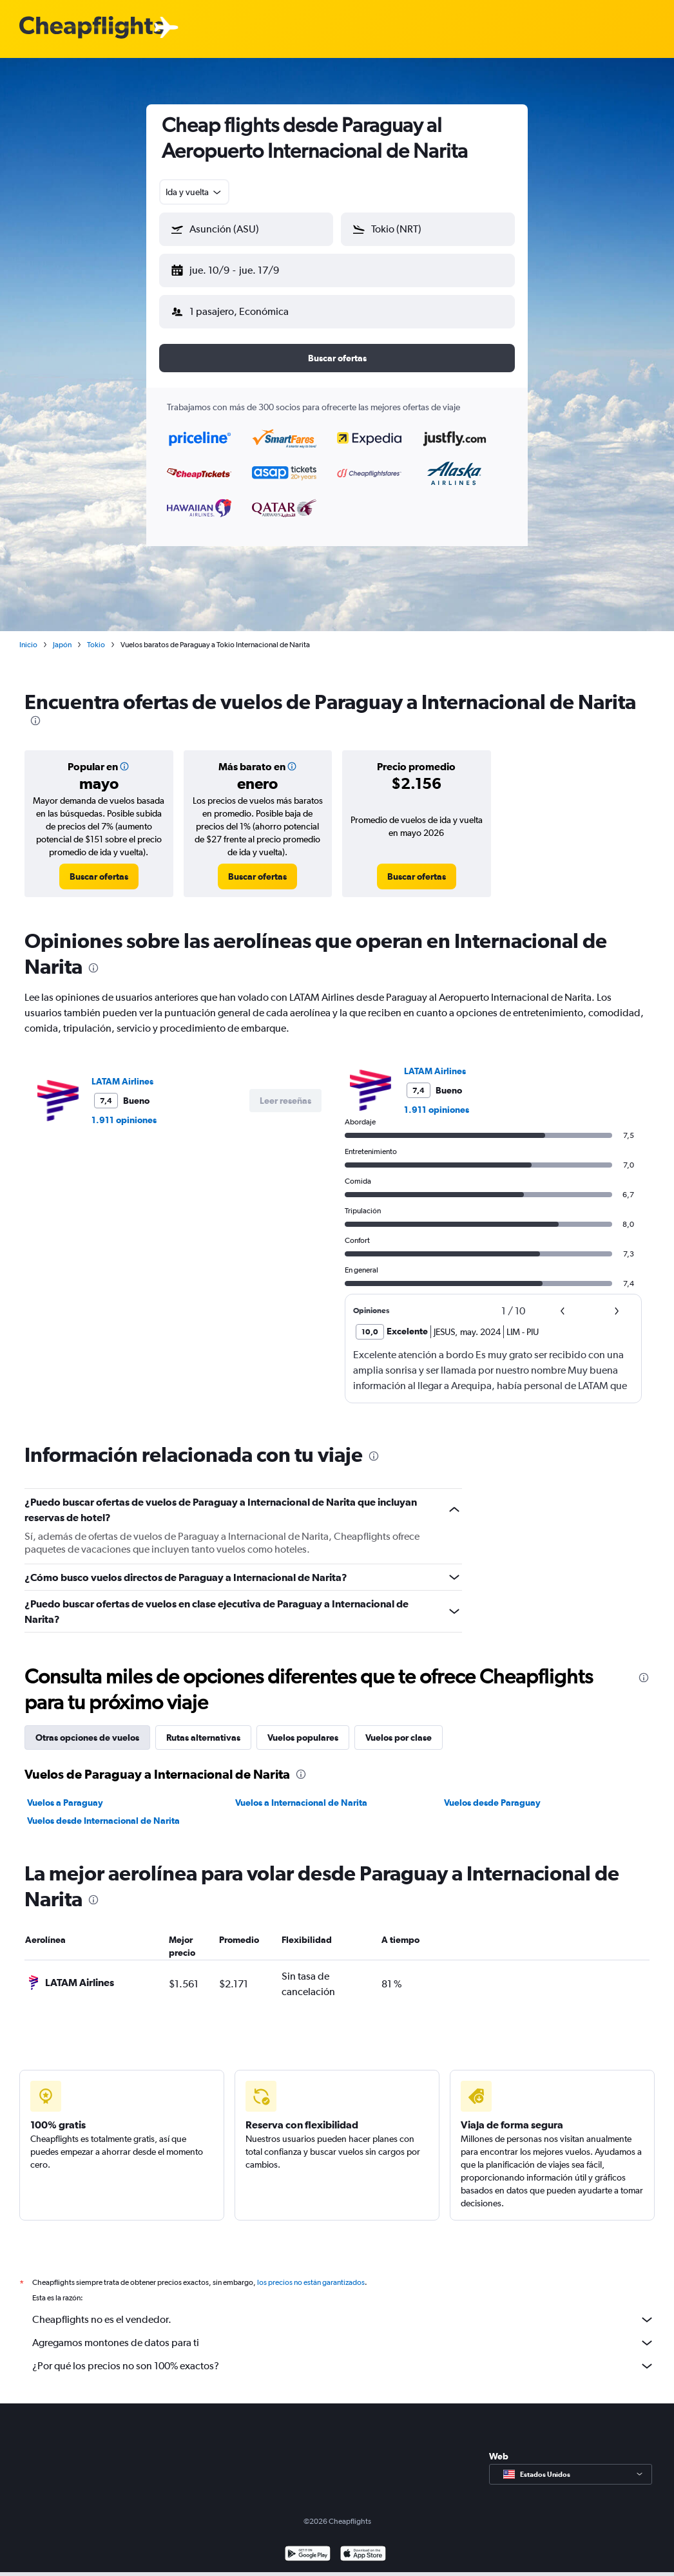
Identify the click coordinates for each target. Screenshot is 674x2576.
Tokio (96, 634)
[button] (240, 267)
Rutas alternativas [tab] (203, 1727)
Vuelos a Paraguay (65, 1792)
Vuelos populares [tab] (302, 1727)
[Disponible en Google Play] (308, 2544)
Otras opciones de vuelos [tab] (87, 1727)
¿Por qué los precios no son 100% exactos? (343, 2355)
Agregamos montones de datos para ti (343, 2332)
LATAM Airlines (122, 1071)
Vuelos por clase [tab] (398, 1727)
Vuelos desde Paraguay (492, 1792)
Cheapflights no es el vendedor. (343, 2309)
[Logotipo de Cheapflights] (91, 28)
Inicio (28, 634)
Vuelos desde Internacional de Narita (103, 1810)
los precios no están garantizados (311, 2272)
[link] (99, 866)
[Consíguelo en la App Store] (363, 2544)
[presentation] (35, 710)
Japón (62, 634)
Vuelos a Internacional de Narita (301, 1792)
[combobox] (194, 192)
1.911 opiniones (124, 1109)
